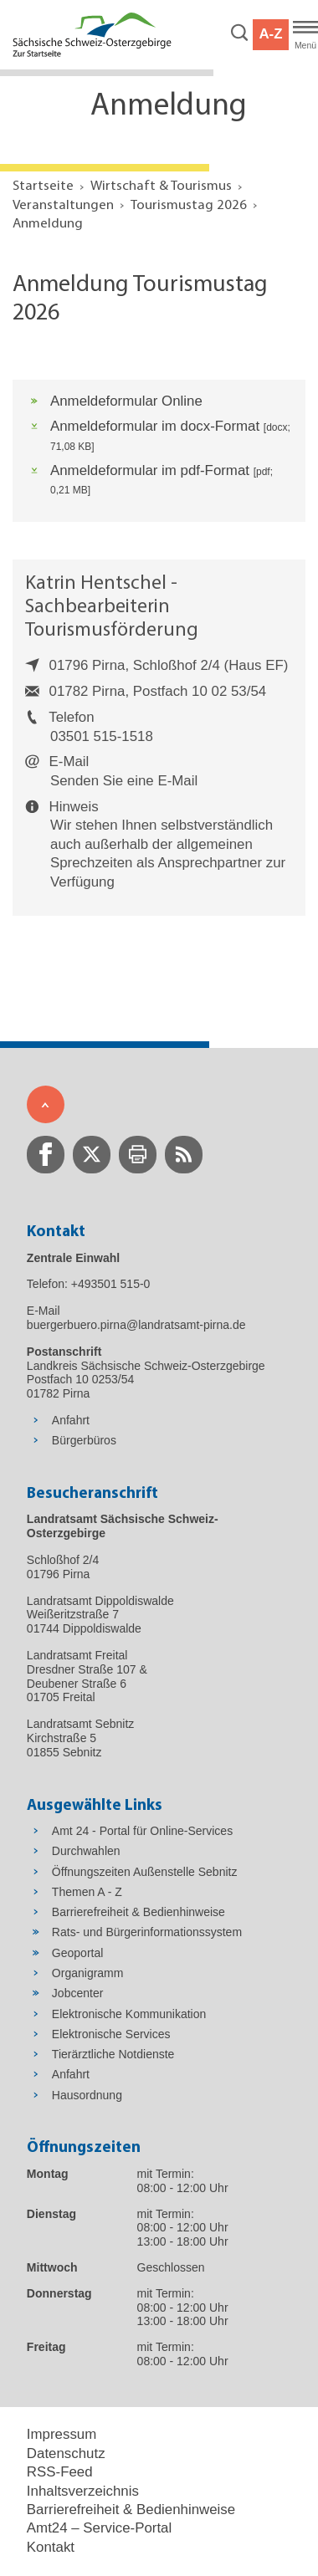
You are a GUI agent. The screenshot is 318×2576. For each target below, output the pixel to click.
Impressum (61, 2434)
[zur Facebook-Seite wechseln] (45, 1154)
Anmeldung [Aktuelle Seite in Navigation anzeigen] (48, 224)
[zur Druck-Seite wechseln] (137, 1154)
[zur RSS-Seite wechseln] (184, 1154)
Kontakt (50, 2547)
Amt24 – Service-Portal (99, 2528)
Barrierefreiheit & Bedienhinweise (131, 2509)
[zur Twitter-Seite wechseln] (91, 1154)
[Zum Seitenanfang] (45, 1104)
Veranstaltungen (63, 205)
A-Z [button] (270, 34)
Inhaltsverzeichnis (83, 2491)
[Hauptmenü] (305, 35)
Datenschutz (66, 2453)
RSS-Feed (60, 2472)
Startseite (43, 186)
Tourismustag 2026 (189, 205)
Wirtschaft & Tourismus (161, 186)
